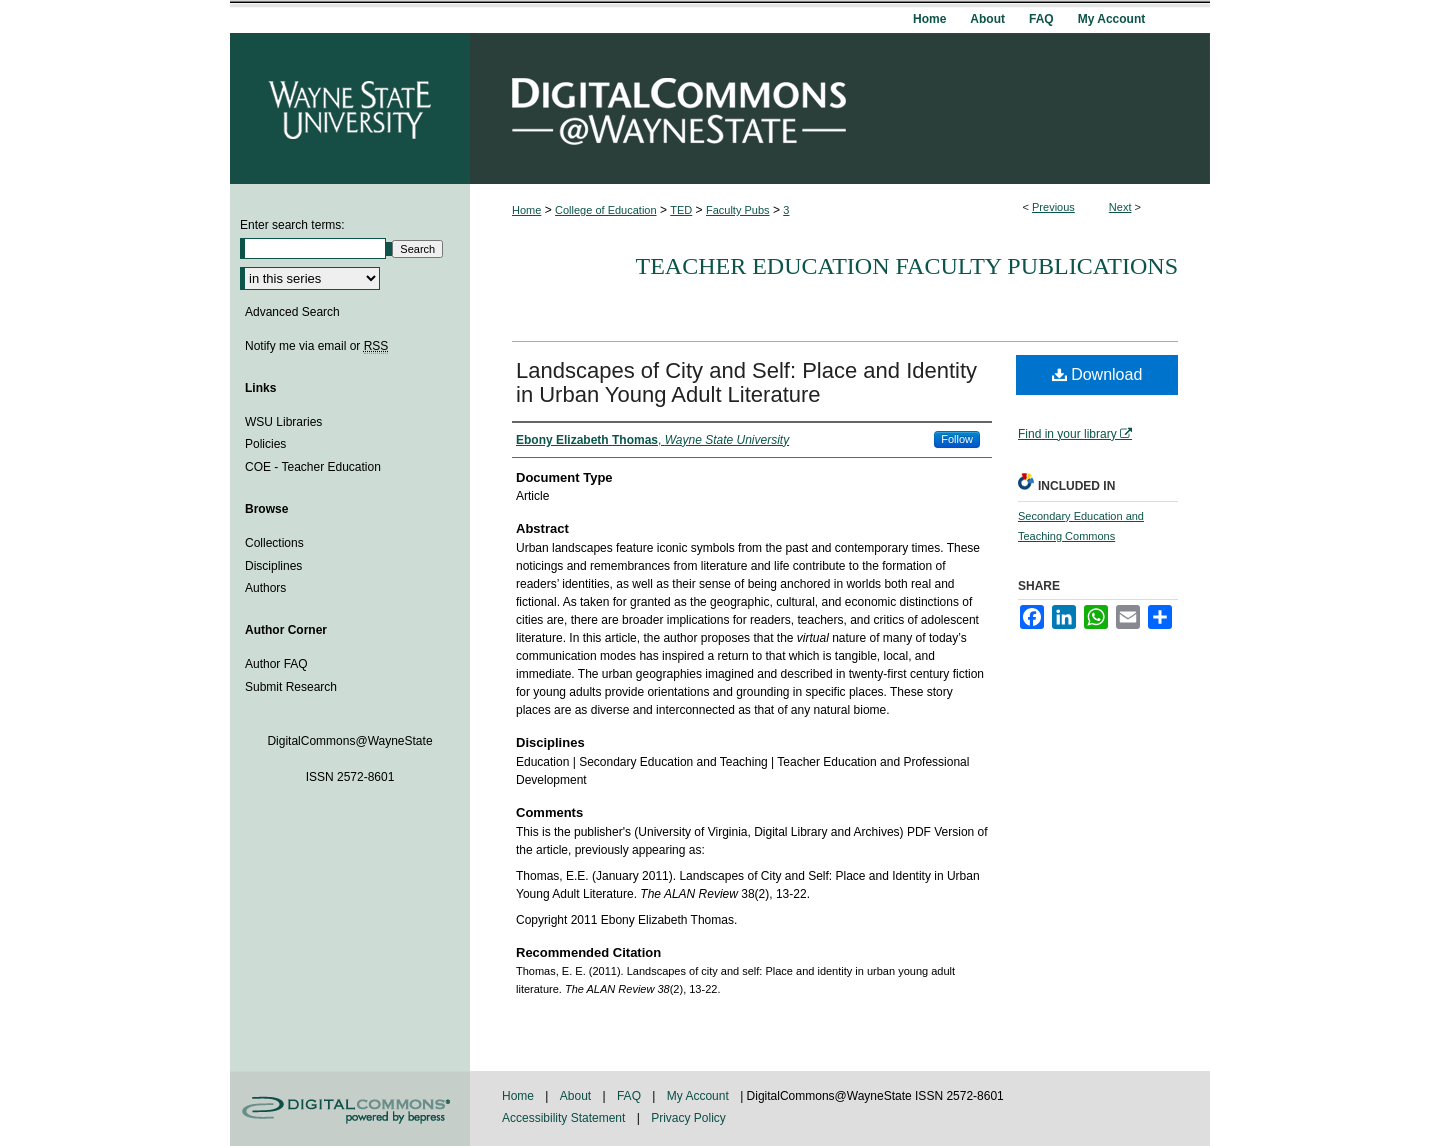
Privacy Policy (688, 1118)
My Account (699, 1096)
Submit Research (291, 687)
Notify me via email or (316, 346)
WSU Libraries (283, 422)
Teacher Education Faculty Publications (907, 266)
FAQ (630, 1096)
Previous (1053, 207)
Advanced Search (292, 312)
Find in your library (1075, 434)
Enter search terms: (292, 225)
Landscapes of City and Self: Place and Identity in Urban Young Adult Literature (746, 382)
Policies (265, 444)
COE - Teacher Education (313, 467)
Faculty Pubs (738, 210)
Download (1097, 374)
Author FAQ (276, 664)
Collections (274, 543)
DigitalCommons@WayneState (840, 108)
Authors (265, 588)
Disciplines (273, 566)
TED (681, 210)
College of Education (606, 210)
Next (1120, 207)
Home (526, 210)
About (577, 1096)
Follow (957, 439)
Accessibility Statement (565, 1118)
